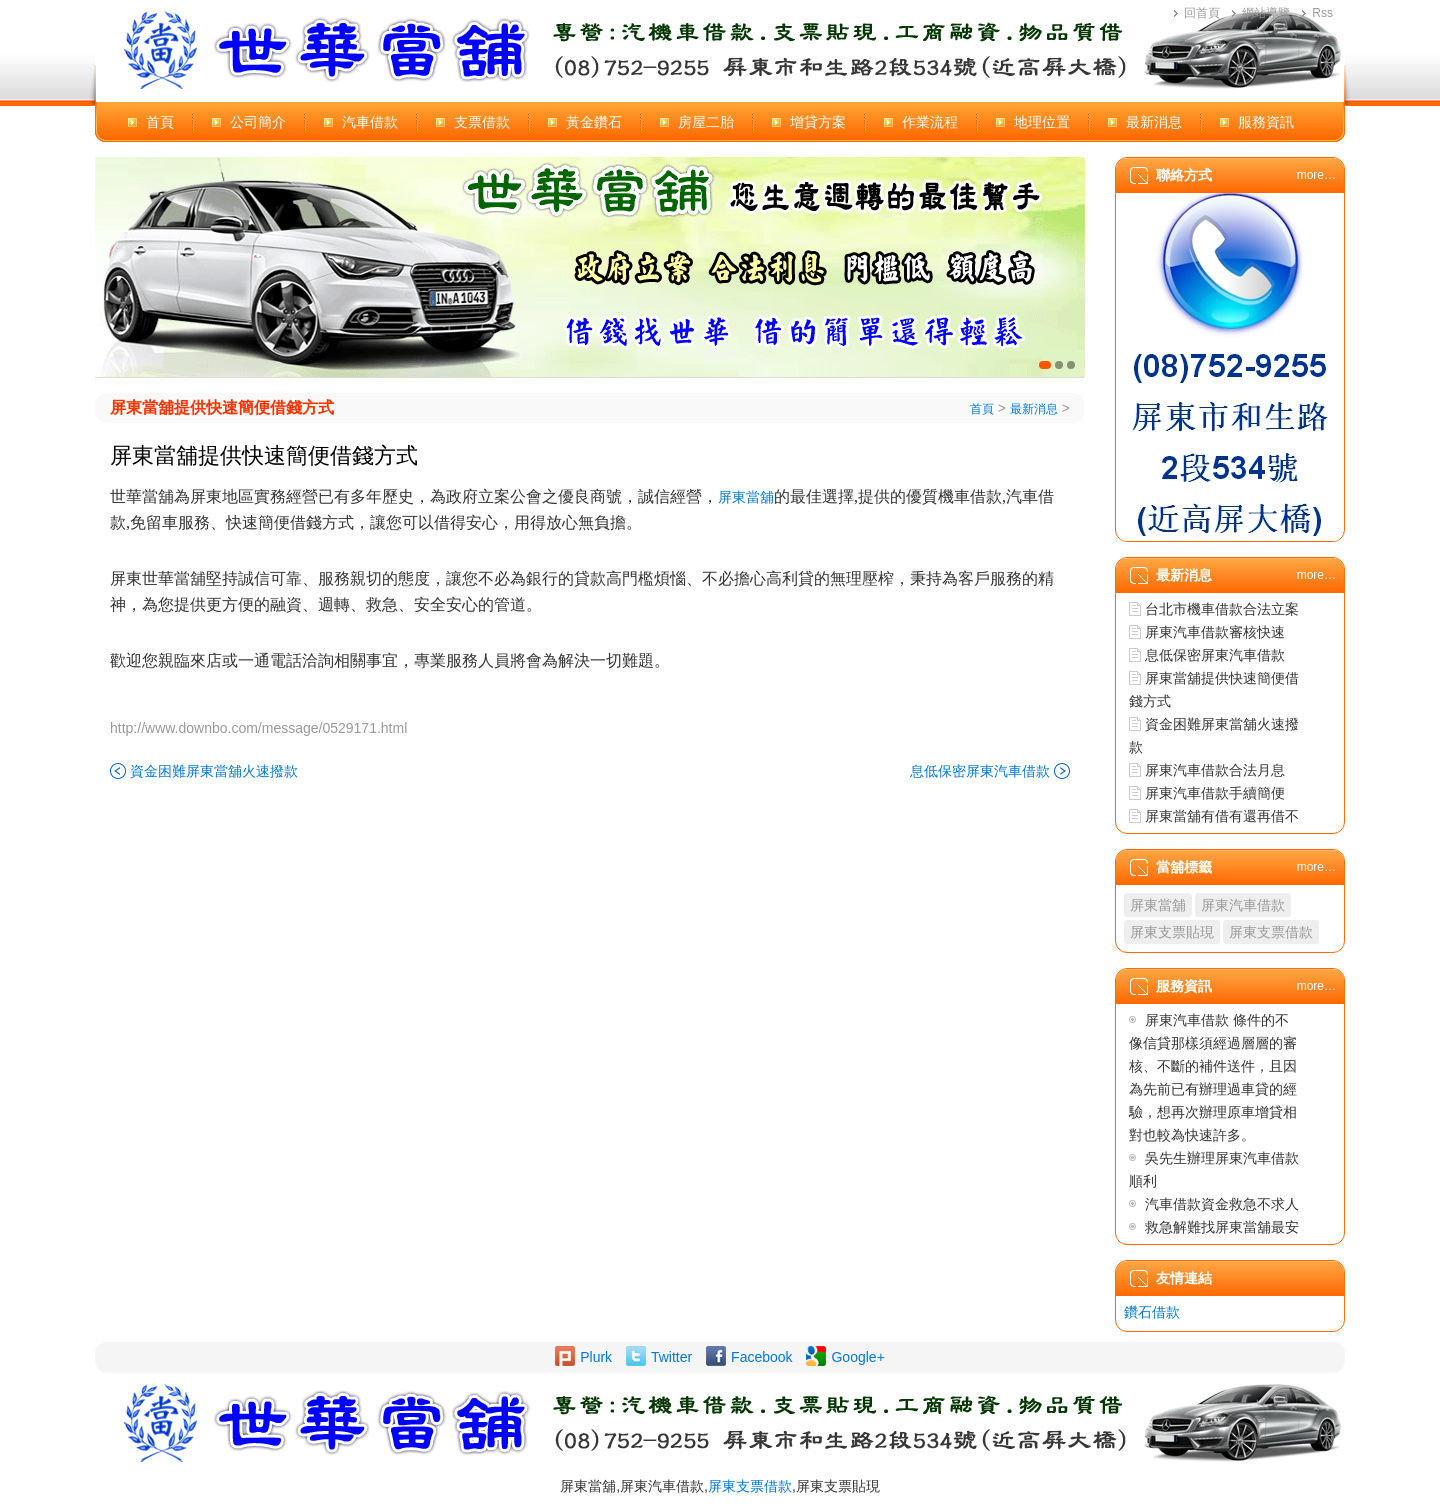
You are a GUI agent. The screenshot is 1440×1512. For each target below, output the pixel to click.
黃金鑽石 (594, 122)
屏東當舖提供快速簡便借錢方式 (222, 407)
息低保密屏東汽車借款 (980, 771)
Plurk (596, 1357)
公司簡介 (258, 122)
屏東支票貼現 (1172, 932)
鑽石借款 (1152, 1312)
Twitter (671, 1357)
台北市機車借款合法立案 (1222, 609)
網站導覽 (1266, 13)
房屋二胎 (706, 122)
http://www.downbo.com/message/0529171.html (258, 728)
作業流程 (930, 122)
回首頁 (1202, 13)
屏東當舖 (746, 497)
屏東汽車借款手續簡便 (1215, 793)
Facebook (761, 1357)
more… (1316, 175)
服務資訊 (1266, 122)
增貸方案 (818, 122)
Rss (1322, 13)
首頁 (160, 122)
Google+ (857, 1357)
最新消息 (1154, 122)
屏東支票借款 (1271, 932)
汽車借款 (370, 122)
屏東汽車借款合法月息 (1215, 770)
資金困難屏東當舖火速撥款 (214, 771)
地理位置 (1042, 122)
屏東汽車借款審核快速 (1215, 632)
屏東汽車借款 (1243, 905)
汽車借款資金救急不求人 (1222, 1204)
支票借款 (482, 122)
